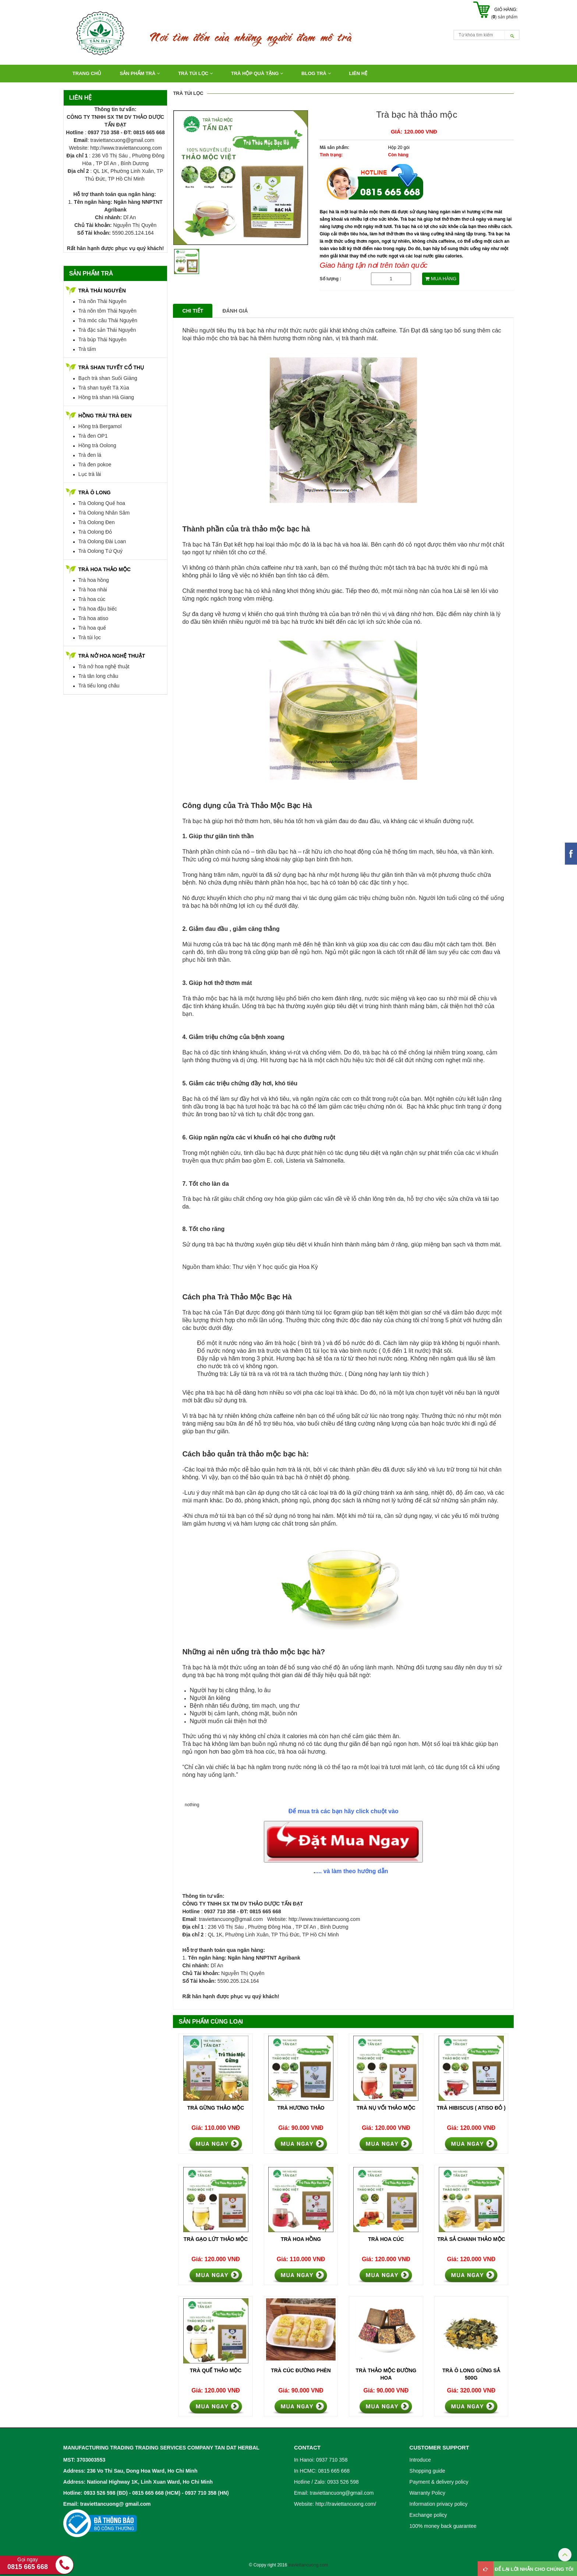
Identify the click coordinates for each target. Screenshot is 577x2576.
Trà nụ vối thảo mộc (386, 2108)
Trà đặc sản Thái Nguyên (107, 330)
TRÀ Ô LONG (94, 492)
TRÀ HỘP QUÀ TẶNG (257, 73)
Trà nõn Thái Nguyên (102, 301)
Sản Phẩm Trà (140, 73)
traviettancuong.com (308, 2565)
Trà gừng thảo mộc (215, 2108)
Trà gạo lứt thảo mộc (216, 2239)
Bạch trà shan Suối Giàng (107, 378)
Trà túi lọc (89, 637)
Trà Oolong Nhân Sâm (104, 513)
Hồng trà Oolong (97, 445)
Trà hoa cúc (91, 599)
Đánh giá (235, 311)
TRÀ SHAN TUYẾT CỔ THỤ (111, 367)
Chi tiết (192, 311)
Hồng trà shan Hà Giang (106, 397)
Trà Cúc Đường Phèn (301, 2370)
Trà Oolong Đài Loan (102, 541)
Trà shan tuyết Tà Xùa (103, 388)
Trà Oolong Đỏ (95, 532)
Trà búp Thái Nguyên (102, 339)
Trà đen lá (90, 455)
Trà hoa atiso (93, 618)
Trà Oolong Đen (96, 522)
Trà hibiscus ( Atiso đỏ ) (471, 2108)
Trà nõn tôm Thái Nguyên (107, 311)
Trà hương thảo (300, 2108)
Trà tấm (87, 349)
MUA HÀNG (440, 278)
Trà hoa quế (92, 628)
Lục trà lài (89, 474)
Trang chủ (87, 73)
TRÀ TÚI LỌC (195, 73)
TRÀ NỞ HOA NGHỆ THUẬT (111, 656)
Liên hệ (358, 73)
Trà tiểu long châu (99, 686)
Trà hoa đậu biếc (97, 609)
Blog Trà (316, 73)
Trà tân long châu (98, 676)
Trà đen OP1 (93, 436)
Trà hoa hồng (93, 580)
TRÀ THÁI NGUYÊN (102, 290)
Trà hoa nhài (92, 590)
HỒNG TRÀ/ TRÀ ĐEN (105, 416)
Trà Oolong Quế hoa (101, 503)
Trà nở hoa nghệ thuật (104, 666)
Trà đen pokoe (94, 464)
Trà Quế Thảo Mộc (216, 2370)
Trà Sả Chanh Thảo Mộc (471, 2239)
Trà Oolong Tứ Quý (100, 551)
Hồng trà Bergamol (100, 426)
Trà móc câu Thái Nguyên (107, 320)
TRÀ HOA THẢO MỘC (104, 569)
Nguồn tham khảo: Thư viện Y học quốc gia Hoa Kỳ (250, 1267)
